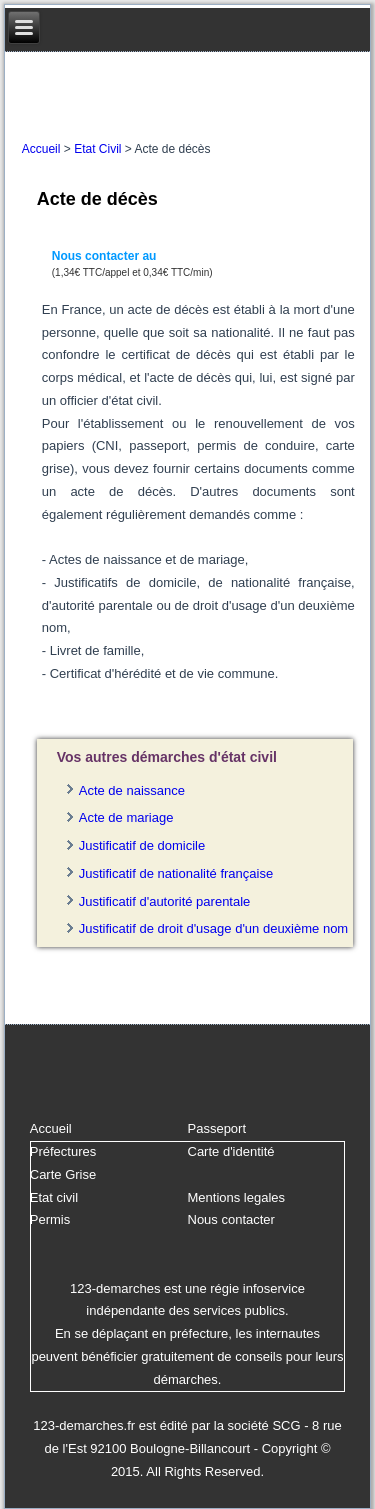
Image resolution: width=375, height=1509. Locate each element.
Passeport (217, 1128)
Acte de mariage (126, 817)
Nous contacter (231, 1219)
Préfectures (63, 1151)
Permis (50, 1219)
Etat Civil (97, 149)
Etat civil (54, 1197)
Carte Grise (63, 1174)
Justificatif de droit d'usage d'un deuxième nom (213, 928)
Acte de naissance (132, 790)
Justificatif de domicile (142, 845)
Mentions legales (237, 1197)
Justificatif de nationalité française (176, 873)
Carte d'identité (231, 1151)
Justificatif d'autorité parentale (165, 901)
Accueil (41, 149)
